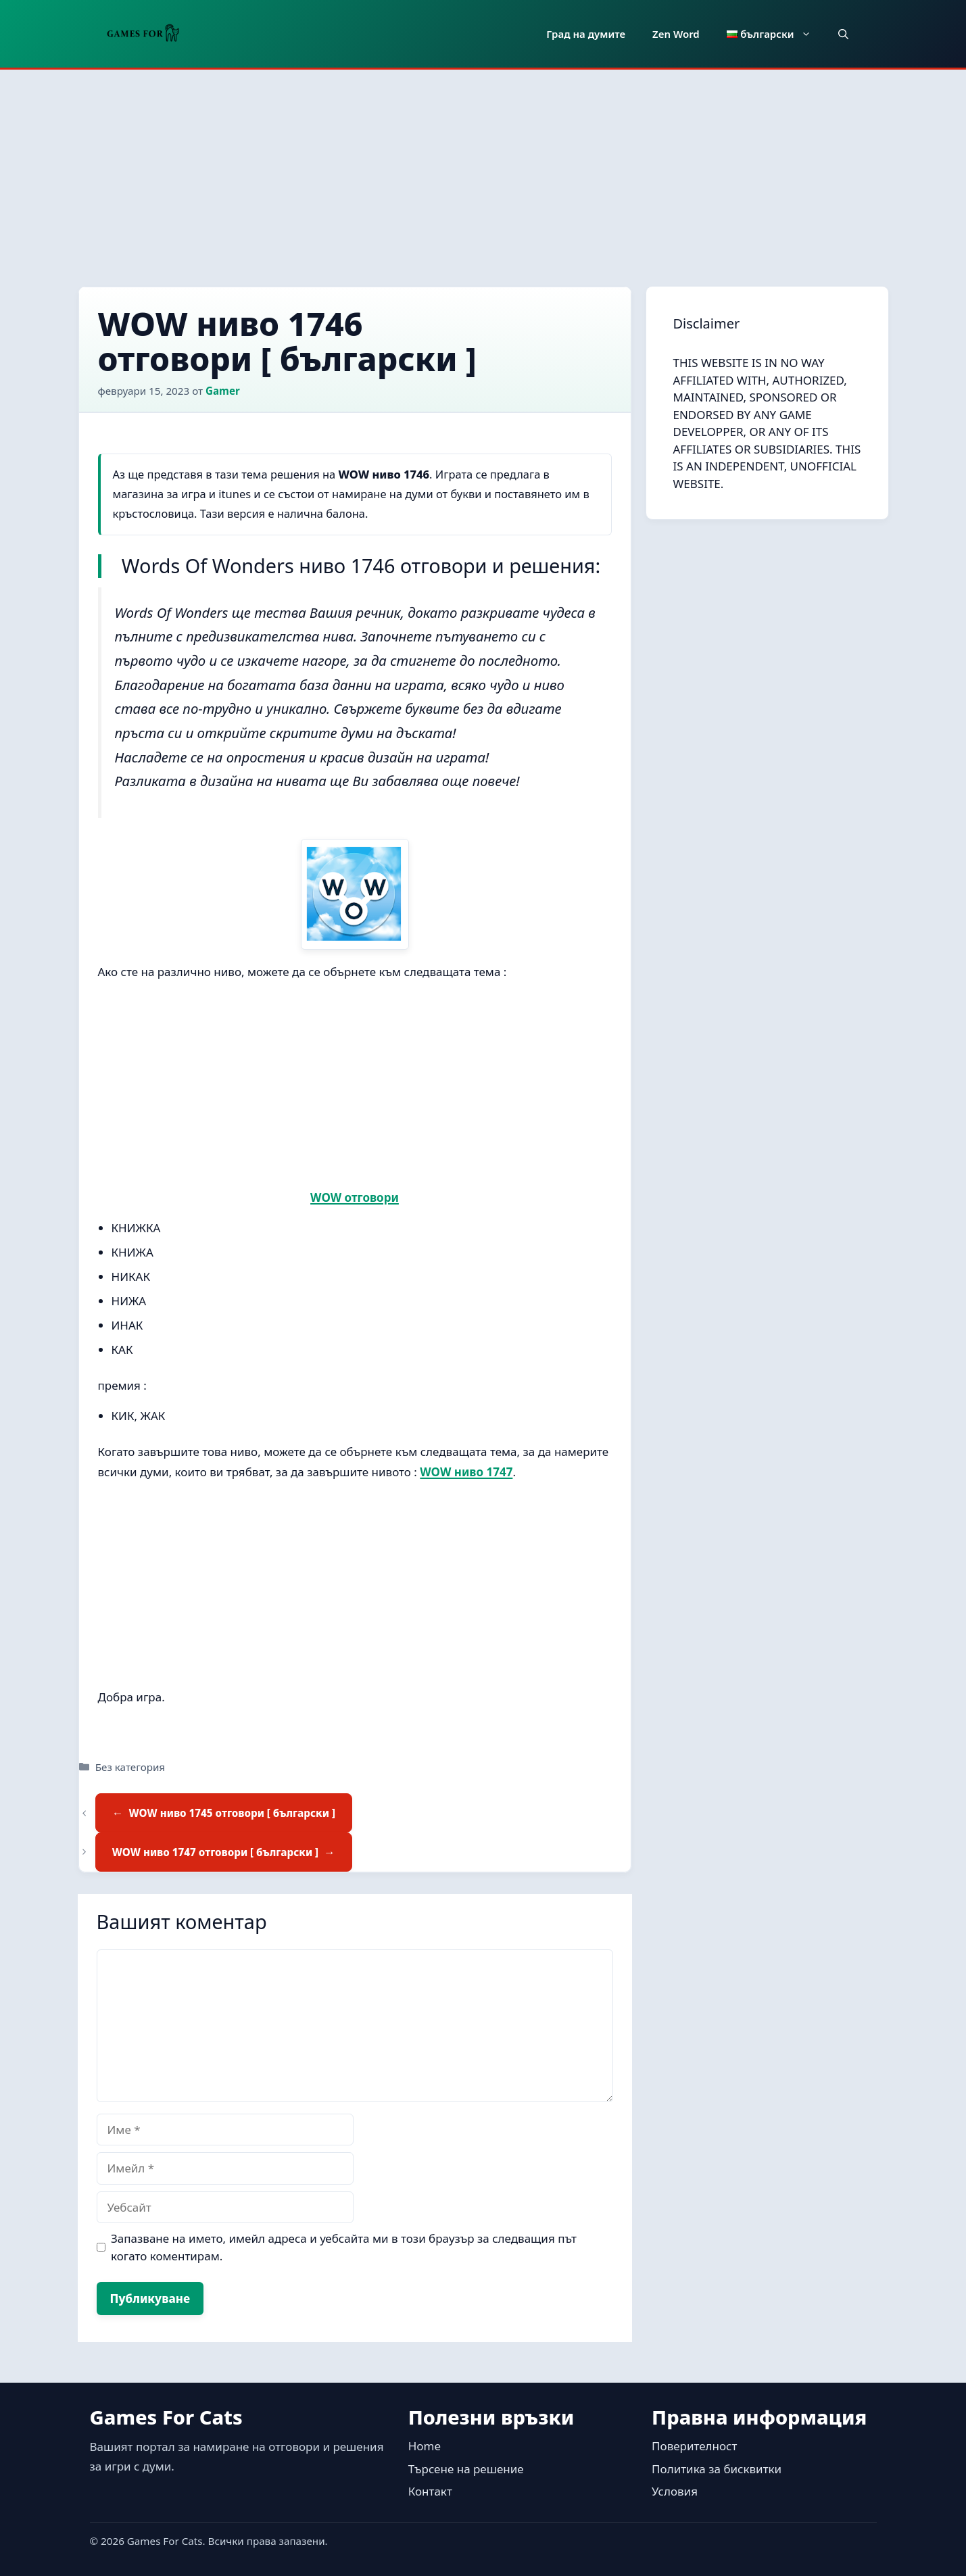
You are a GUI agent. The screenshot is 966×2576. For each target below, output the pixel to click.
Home (424, 2446)
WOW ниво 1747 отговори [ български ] (215, 1852)
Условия (675, 2491)
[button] (843, 34)
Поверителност (694, 2446)
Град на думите (585, 34)
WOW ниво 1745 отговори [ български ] (232, 1813)
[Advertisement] (483, 171)
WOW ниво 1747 (466, 1472)
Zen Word (676, 34)
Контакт (430, 2491)
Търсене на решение (466, 2469)
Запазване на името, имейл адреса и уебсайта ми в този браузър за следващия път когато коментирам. (344, 2247)
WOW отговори (354, 1197)
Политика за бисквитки (716, 2469)
